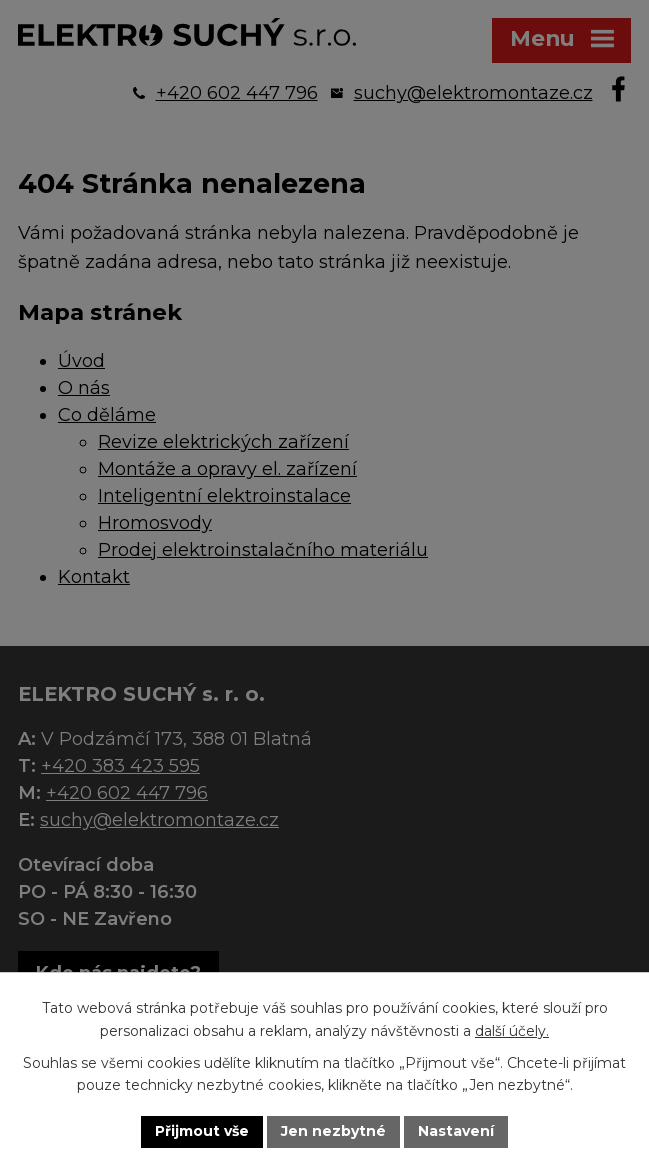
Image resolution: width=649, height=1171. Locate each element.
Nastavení (456, 1131)
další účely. (512, 1031)
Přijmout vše (202, 1131)
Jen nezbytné (333, 1131)
